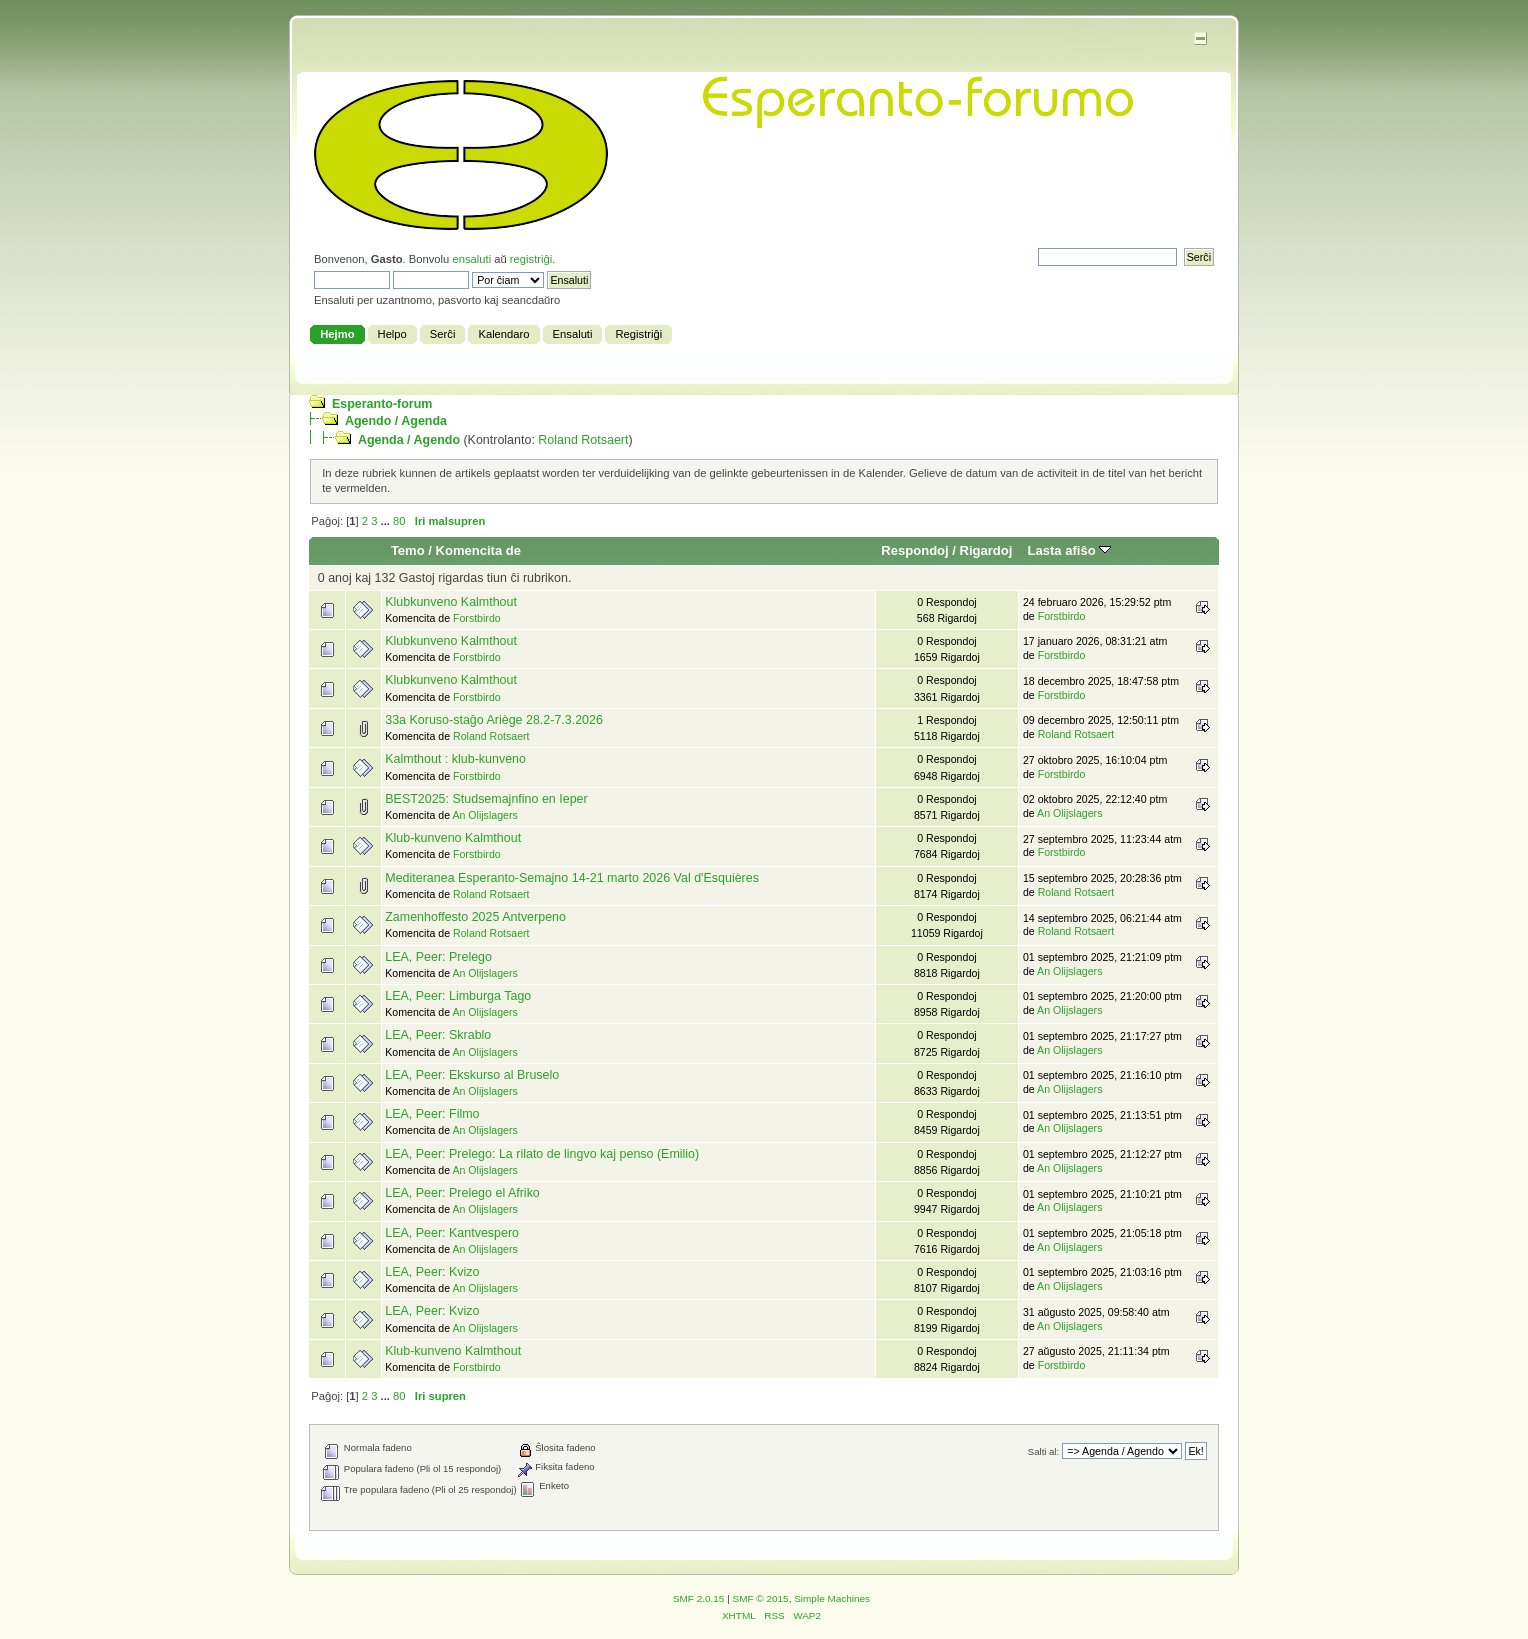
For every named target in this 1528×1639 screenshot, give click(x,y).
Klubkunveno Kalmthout (451, 602)
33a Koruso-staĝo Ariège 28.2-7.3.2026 (494, 720)
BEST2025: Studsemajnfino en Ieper (486, 799)
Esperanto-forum (382, 404)
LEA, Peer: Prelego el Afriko (462, 1193)
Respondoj (914, 550)
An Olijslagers (484, 815)
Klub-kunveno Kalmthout (453, 838)
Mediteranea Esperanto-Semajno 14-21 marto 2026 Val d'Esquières (572, 878)
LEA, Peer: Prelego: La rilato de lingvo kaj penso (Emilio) (542, 1154)
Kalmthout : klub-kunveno (455, 759)
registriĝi (531, 259)
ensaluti (471, 259)
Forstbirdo (477, 618)
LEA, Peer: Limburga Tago (458, 996)
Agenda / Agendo (409, 440)
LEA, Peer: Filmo (432, 1114)
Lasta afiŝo (1070, 550)
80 (399, 521)
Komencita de (478, 550)
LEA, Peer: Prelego (438, 957)
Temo (408, 550)
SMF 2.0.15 (699, 1598)
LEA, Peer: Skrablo (438, 1035)
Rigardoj (986, 550)
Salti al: (1043, 1451)
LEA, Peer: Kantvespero (452, 1233)
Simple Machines (832, 1598)
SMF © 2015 (761, 1598)
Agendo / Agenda (396, 421)
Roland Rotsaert (583, 440)
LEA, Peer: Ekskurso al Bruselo (472, 1075)
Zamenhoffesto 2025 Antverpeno (475, 917)
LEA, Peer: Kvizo (432, 1272)
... (387, 521)
